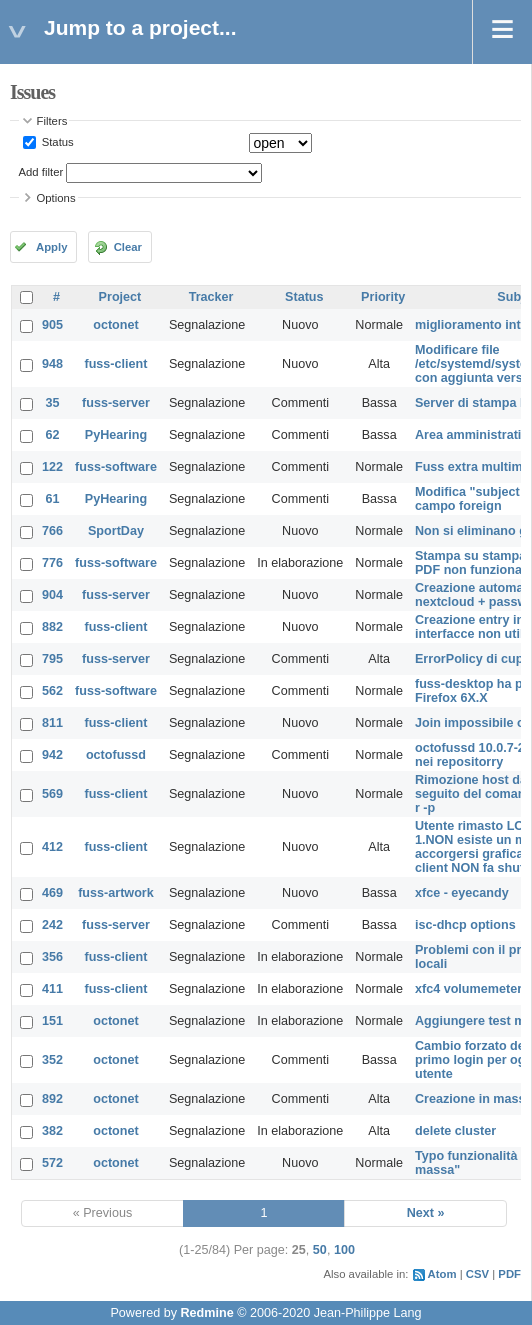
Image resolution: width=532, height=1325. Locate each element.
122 (52, 467)
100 (344, 1250)
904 (52, 595)
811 (52, 723)
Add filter (41, 172)
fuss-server (116, 403)
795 (52, 659)
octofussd (116, 755)
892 (52, 1099)
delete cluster (455, 1131)
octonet (115, 325)
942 (52, 755)
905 (52, 325)
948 (52, 364)
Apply (51, 247)
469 (52, 893)
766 (52, 531)
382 (52, 1131)
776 (52, 563)
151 (52, 1021)
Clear (128, 247)
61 (53, 499)
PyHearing (116, 435)
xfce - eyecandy (462, 893)
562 (52, 691)
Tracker (211, 297)
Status (56, 142)
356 (52, 957)
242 (52, 925)
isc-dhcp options (465, 925)
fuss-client (115, 364)
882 (52, 627)
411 (52, 989)
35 (53, 403)
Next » (426, 1213)
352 (52, 1060)
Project (120, 297)
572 (52, 1163)
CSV (477, 1274)
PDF (509, 1274)
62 (53, 435)
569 (52, 794)
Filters (52, 121)
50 (320, 1250)
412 (52, 847)
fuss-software (116, 467)
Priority (383, 297)
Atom (442, 1274)
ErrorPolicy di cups (472, 659)
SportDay (116, 531)
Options (56, 198)
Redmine (206, 1313)
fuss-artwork (116, 893)
